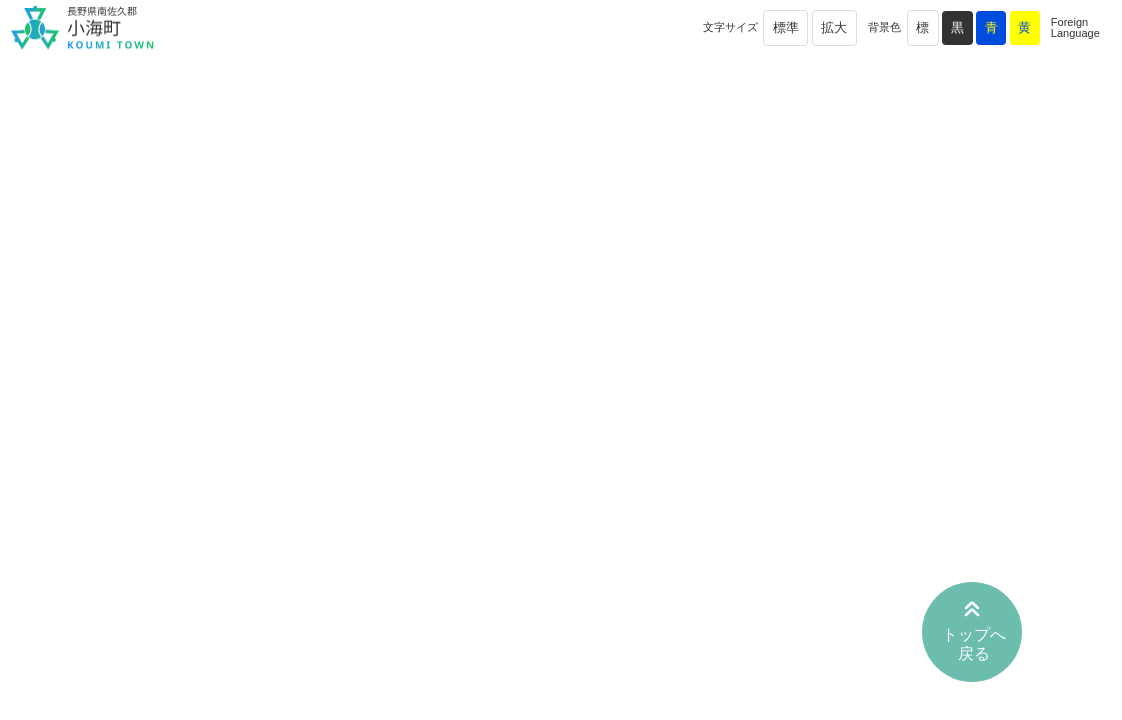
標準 (786, 27)
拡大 (834, 27)
